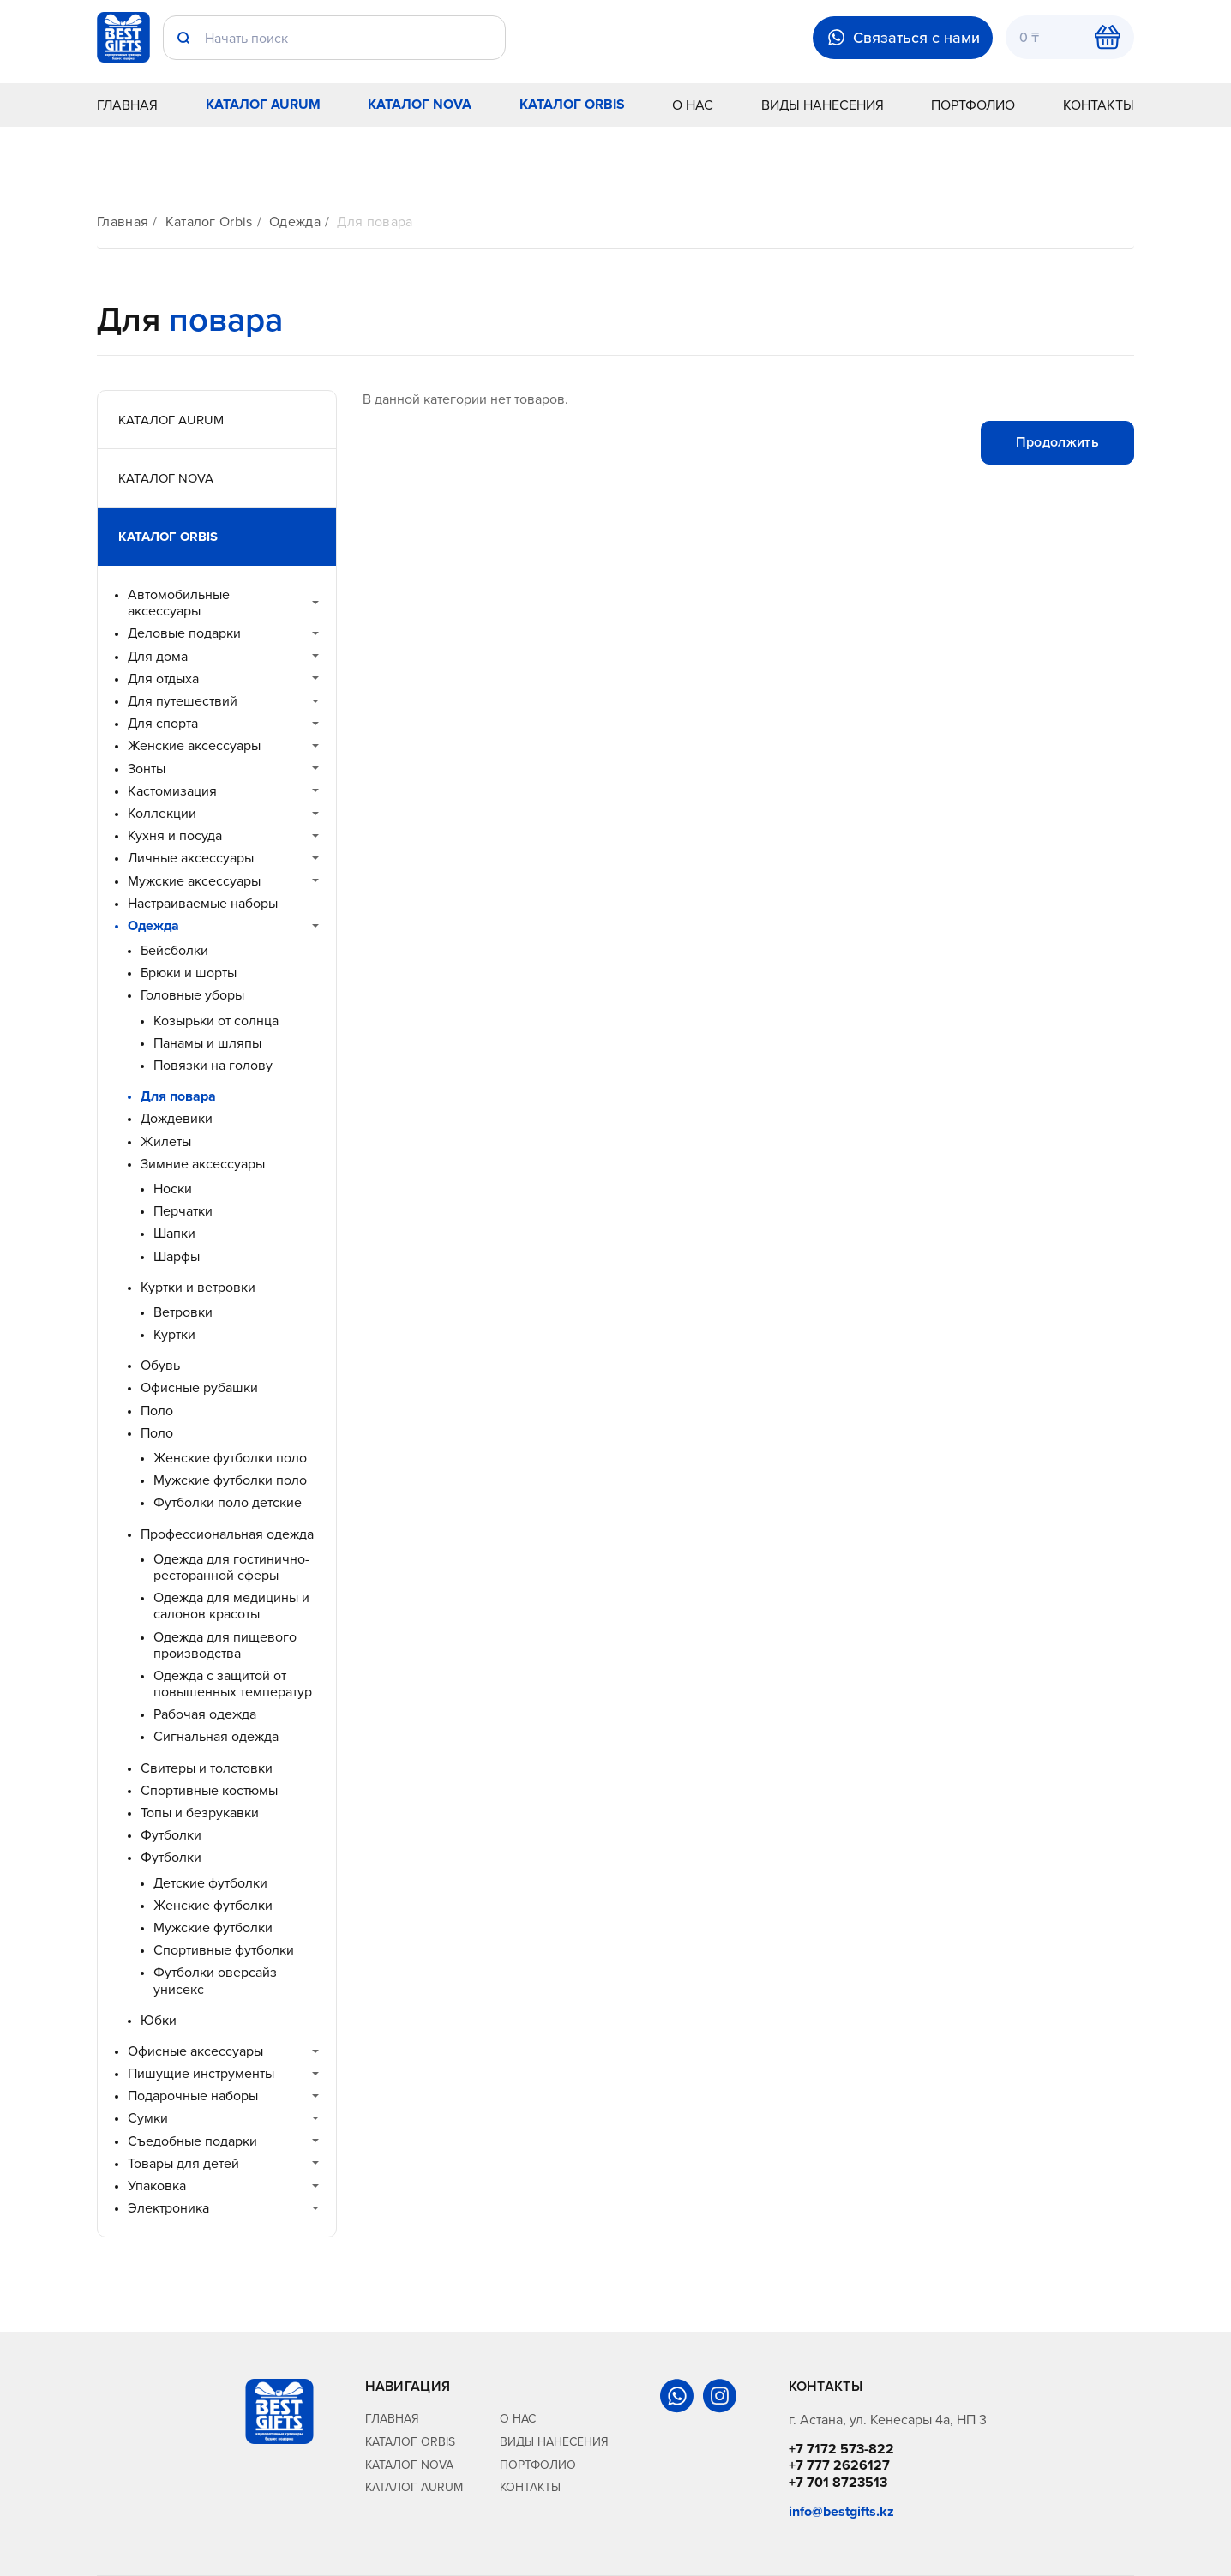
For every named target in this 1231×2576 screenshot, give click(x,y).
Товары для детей (183, 2163)
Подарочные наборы (193, 2095)
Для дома (158, 656)
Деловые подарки (184, 633)
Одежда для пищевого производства (225, 1645)
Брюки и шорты (189, 972)
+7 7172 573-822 (841, 2449)
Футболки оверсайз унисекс (215, 1980)
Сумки (148, 2118)
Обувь (160, 1365)
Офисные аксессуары (195, 2051)
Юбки (159, 2020)
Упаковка (157, 2185)
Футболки (171, 1835)
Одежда (295, 222)
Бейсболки (174, 950)
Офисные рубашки (199, 1387)
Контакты (1098, 104)
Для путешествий (182, 701)
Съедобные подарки (192, 2141)
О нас (692, 104)
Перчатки (183, 1211)
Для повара (374, 222)
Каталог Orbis (572, 104)
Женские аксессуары (194, 745)
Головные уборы (192, 995)
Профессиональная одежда (227, 1534)
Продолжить (1057, 442)
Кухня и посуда (175, 835)
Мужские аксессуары (194, 881)
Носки (172, 1188)
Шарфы (176, 1256)
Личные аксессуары (191, 858)
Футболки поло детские (227, 1502)
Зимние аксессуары (203, 1164)
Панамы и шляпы (207, 1043)
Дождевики (177, 1118)
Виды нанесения (822, 104)
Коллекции (162, 813)
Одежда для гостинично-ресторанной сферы (231, 1567)
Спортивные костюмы (209, 1790)
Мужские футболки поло (230, 1480)
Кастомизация (172, 791)
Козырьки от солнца (216, 1020)
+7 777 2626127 (839, 2465)
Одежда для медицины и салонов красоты (231, 1605)
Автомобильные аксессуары (179, 602)
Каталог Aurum (263, 104)
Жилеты (166, 1141)
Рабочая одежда (204, 1714)
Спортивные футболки (223, 1950)
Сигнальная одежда (216, 1736)
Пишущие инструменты (201, 2073)
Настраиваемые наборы (203, 903)
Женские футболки (213, 1905)
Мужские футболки (213, 1927)
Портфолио (973, 104)
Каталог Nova (419, 104)
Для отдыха (163, 678)
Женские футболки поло (230, 1458)
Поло (157, 1410)
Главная (127, 104)
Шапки (174, 1233)
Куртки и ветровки (198, 1287)
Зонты (146, 768)
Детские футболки (210, 1883)
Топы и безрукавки (200, 1812)
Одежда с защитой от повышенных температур (232, 1683)
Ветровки (183, 1312)
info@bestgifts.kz (841, 2511)
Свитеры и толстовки (207, 1768)
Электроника (168, 2208)
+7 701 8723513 (838, 2482)
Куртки (174, 1334)
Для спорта (163, 723)
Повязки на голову (213, 1065)
